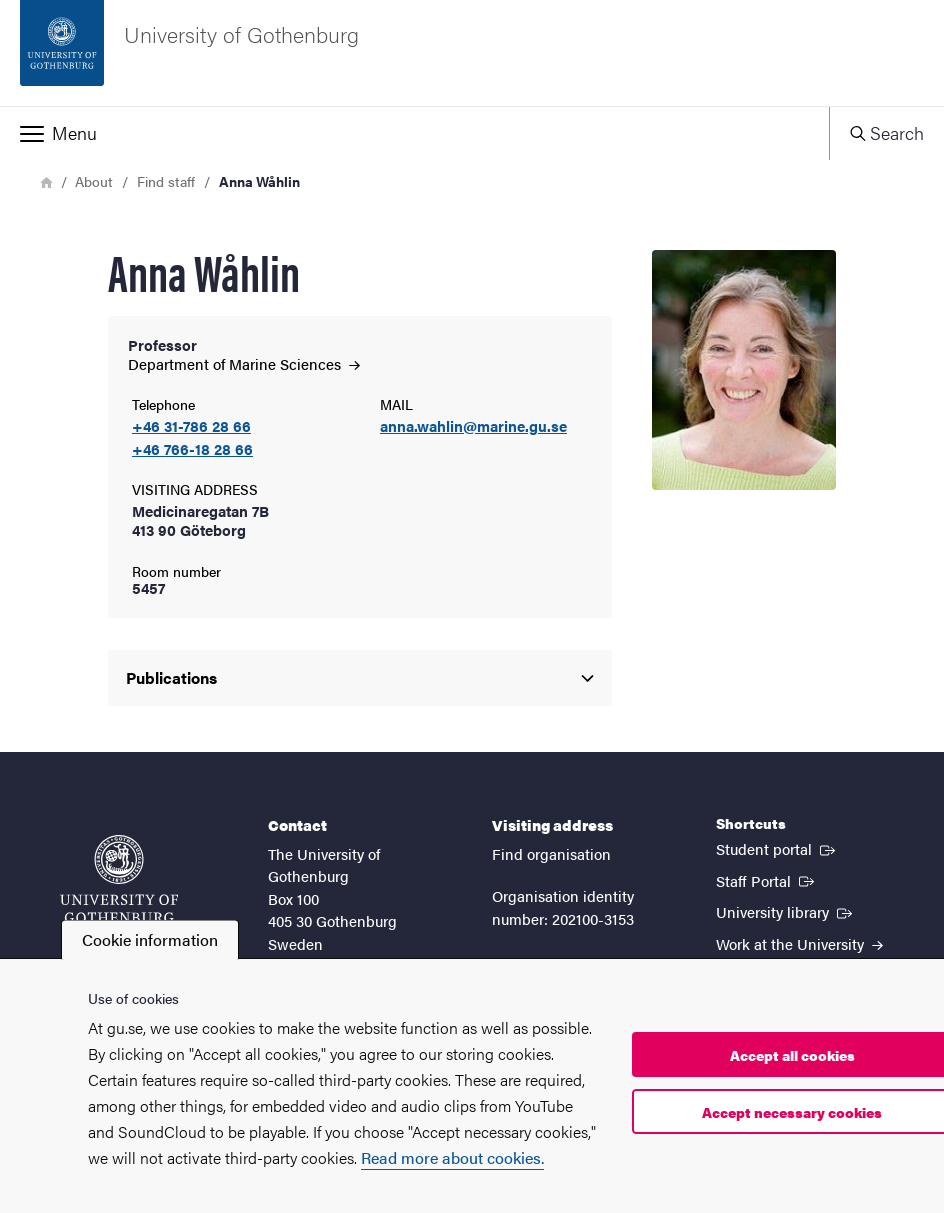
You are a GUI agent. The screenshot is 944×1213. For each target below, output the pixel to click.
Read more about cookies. (452, 1157)
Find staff (166, 181)
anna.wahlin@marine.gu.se (473, 426)
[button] (414, 133)
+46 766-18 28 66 (192, 449)
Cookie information (150, 939)
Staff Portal (767, 880)
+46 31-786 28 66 (191, 426)
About (94, 181)
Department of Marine (244, 363)
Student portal (777, 848)
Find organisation (551, 853)
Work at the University (799, 943)
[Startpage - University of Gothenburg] (472, 53)
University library (786, 911)
